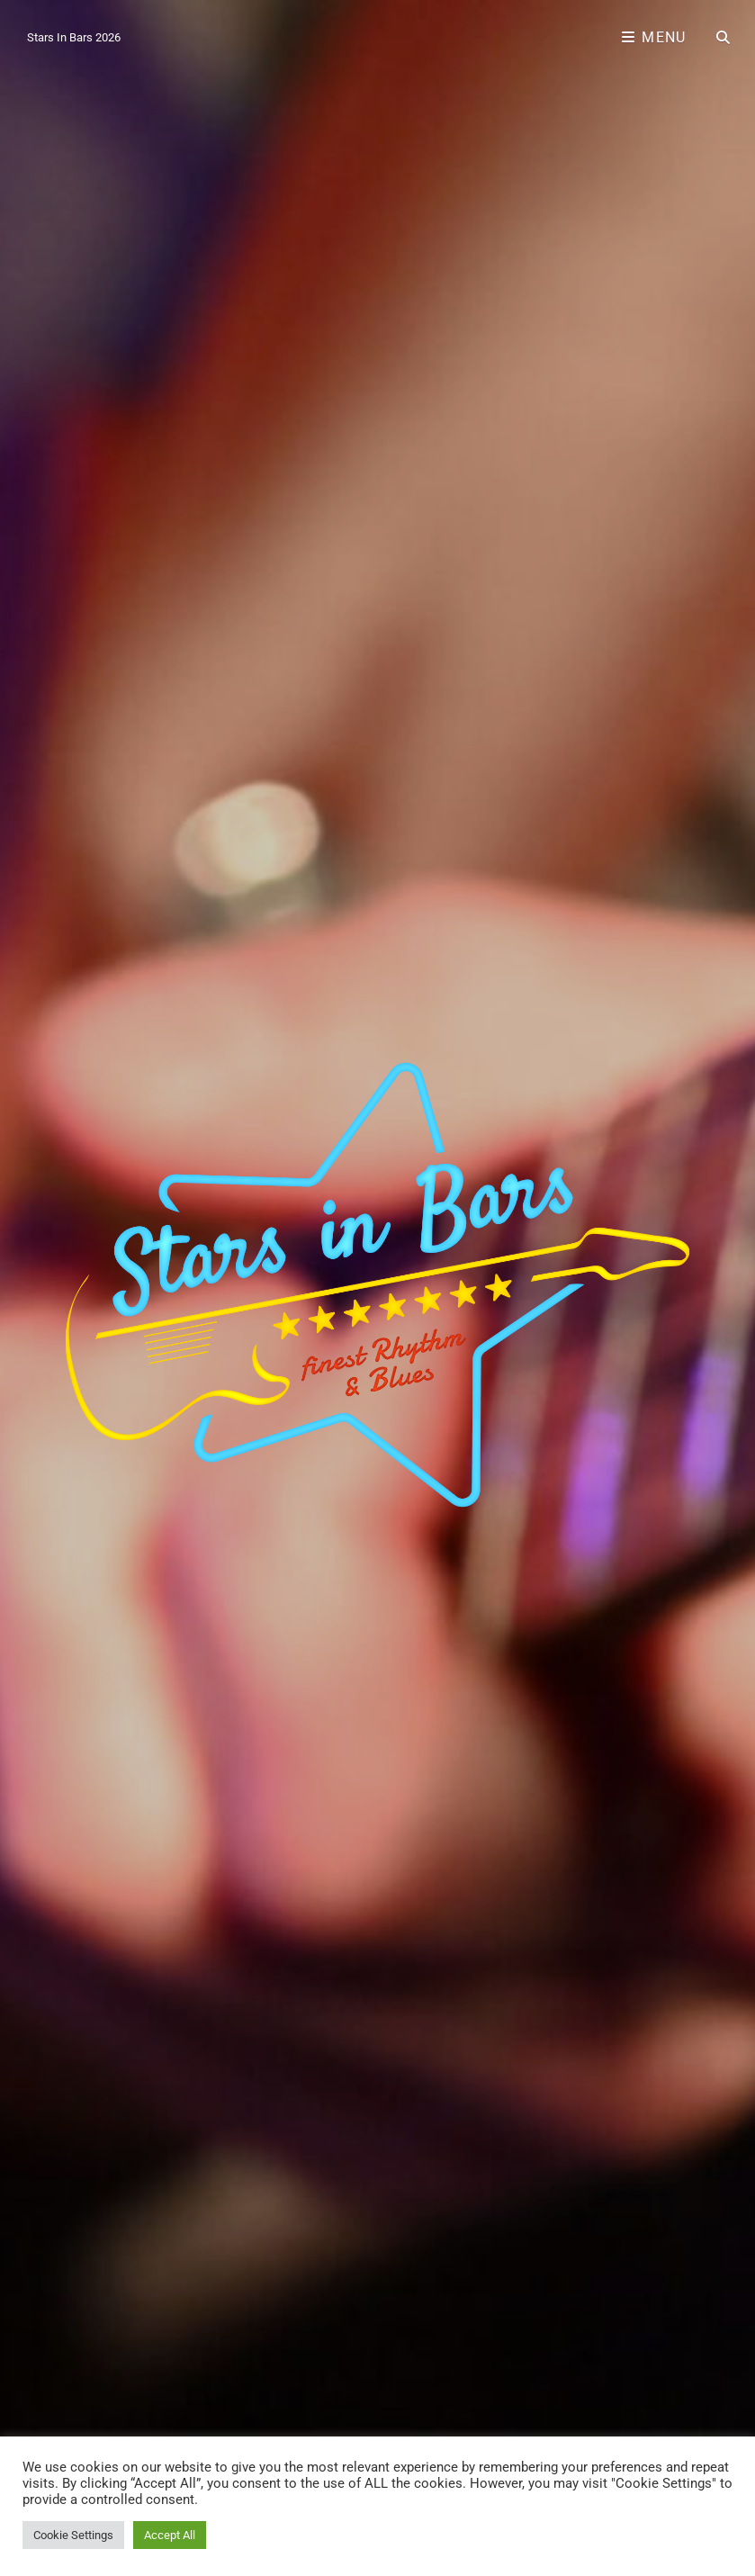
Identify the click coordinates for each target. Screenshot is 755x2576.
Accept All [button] (169, 2535)
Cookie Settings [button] (73, 2535)
